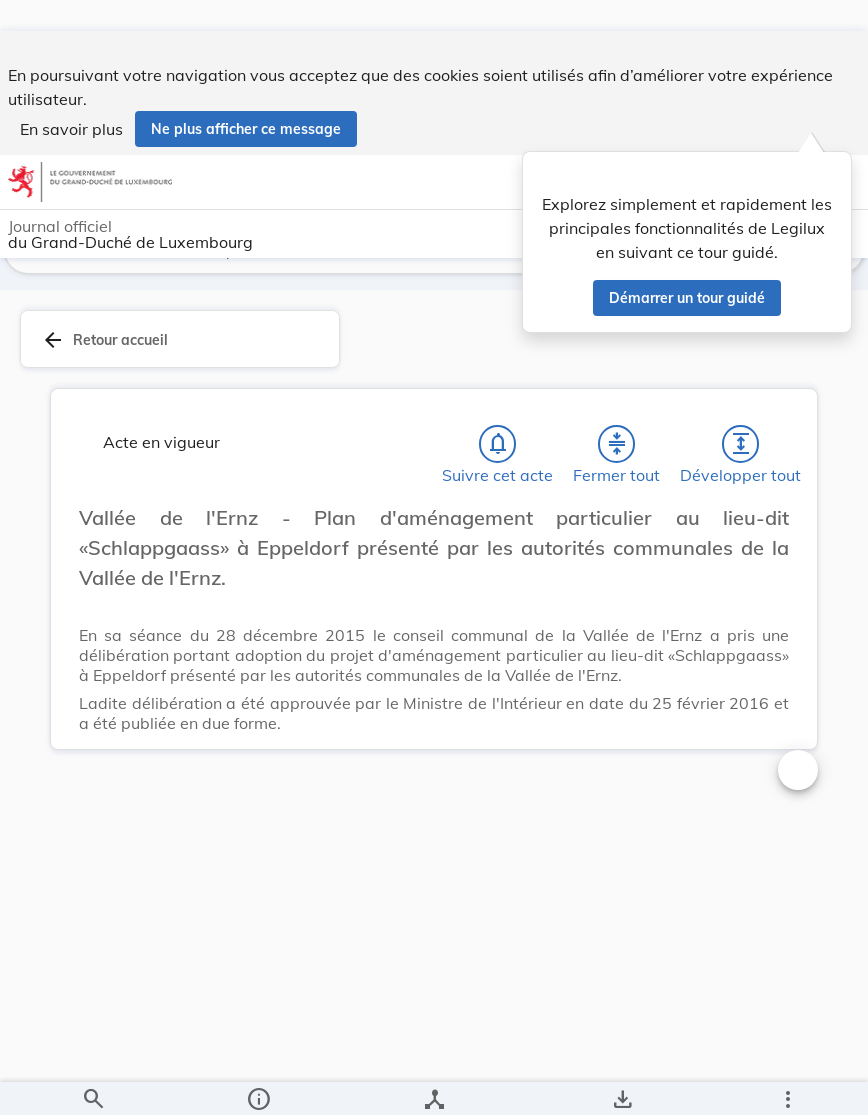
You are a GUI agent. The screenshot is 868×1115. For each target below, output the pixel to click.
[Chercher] (93, 1083)
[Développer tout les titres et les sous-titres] (741, 461)
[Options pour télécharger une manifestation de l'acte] (621, 1083)
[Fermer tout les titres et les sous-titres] (617, 461)
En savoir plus (71, 98)
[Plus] (787, 1083)
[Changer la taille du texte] (798, 557)
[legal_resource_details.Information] (258, 1083)
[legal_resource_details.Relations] (433, 1083)
